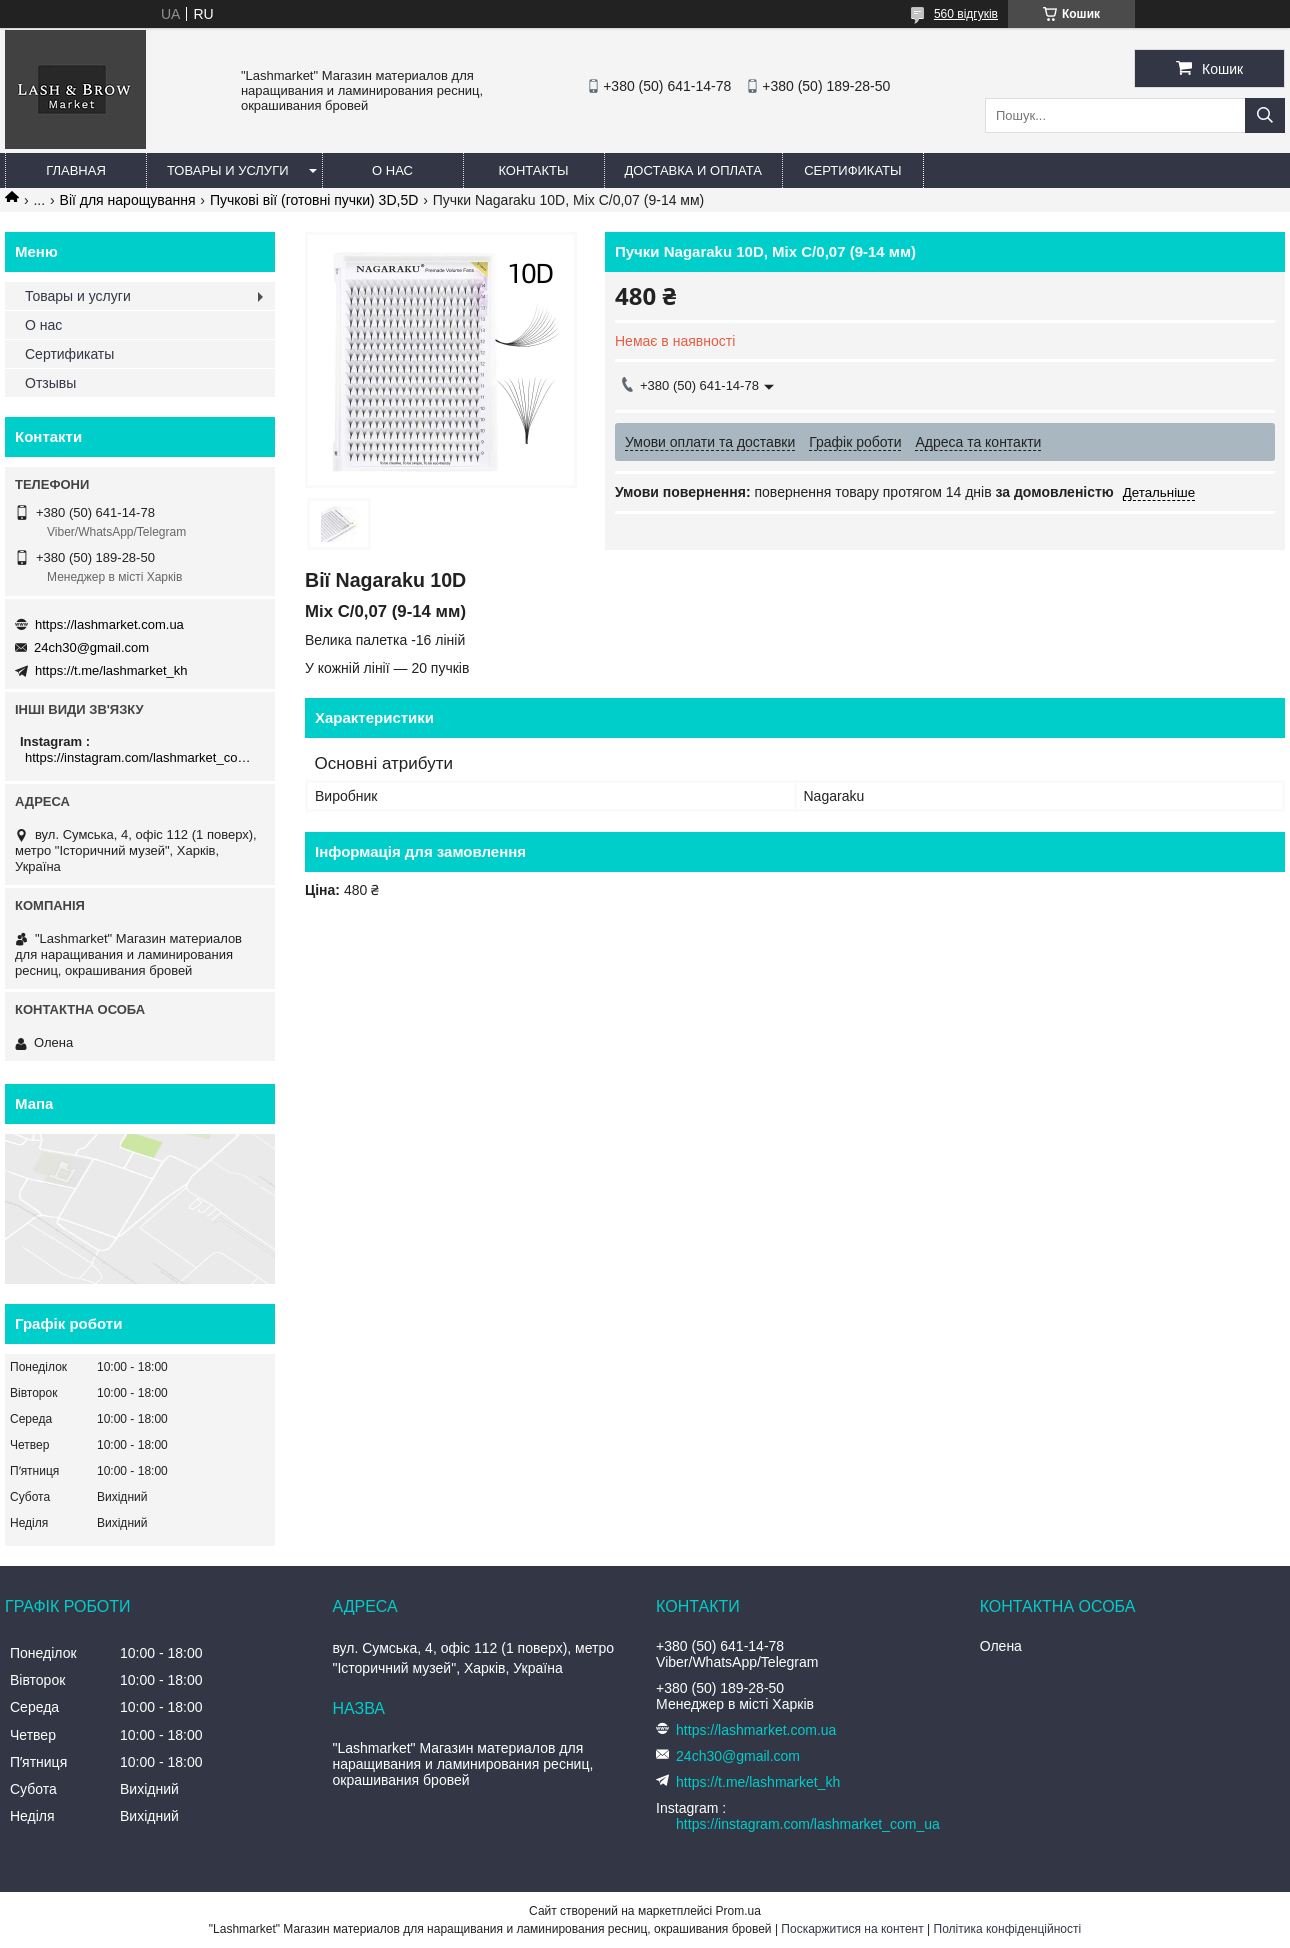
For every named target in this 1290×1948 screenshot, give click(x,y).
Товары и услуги (228, 170)
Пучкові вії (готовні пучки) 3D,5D (314, 200)
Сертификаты (852, 170)
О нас (392, 170)
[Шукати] (1265, 115)
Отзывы (50, 383)
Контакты (533, 170)
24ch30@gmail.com (91, 647)
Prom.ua (738, 1911)
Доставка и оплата (693, 170)
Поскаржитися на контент (852, 1929)
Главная (76, 170)
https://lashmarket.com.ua (109, 624)
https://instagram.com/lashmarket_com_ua (142, 757)
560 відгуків (966, 14)
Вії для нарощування (128, 200)
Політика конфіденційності (1008, 1929)
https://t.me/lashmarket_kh (111, 670)
